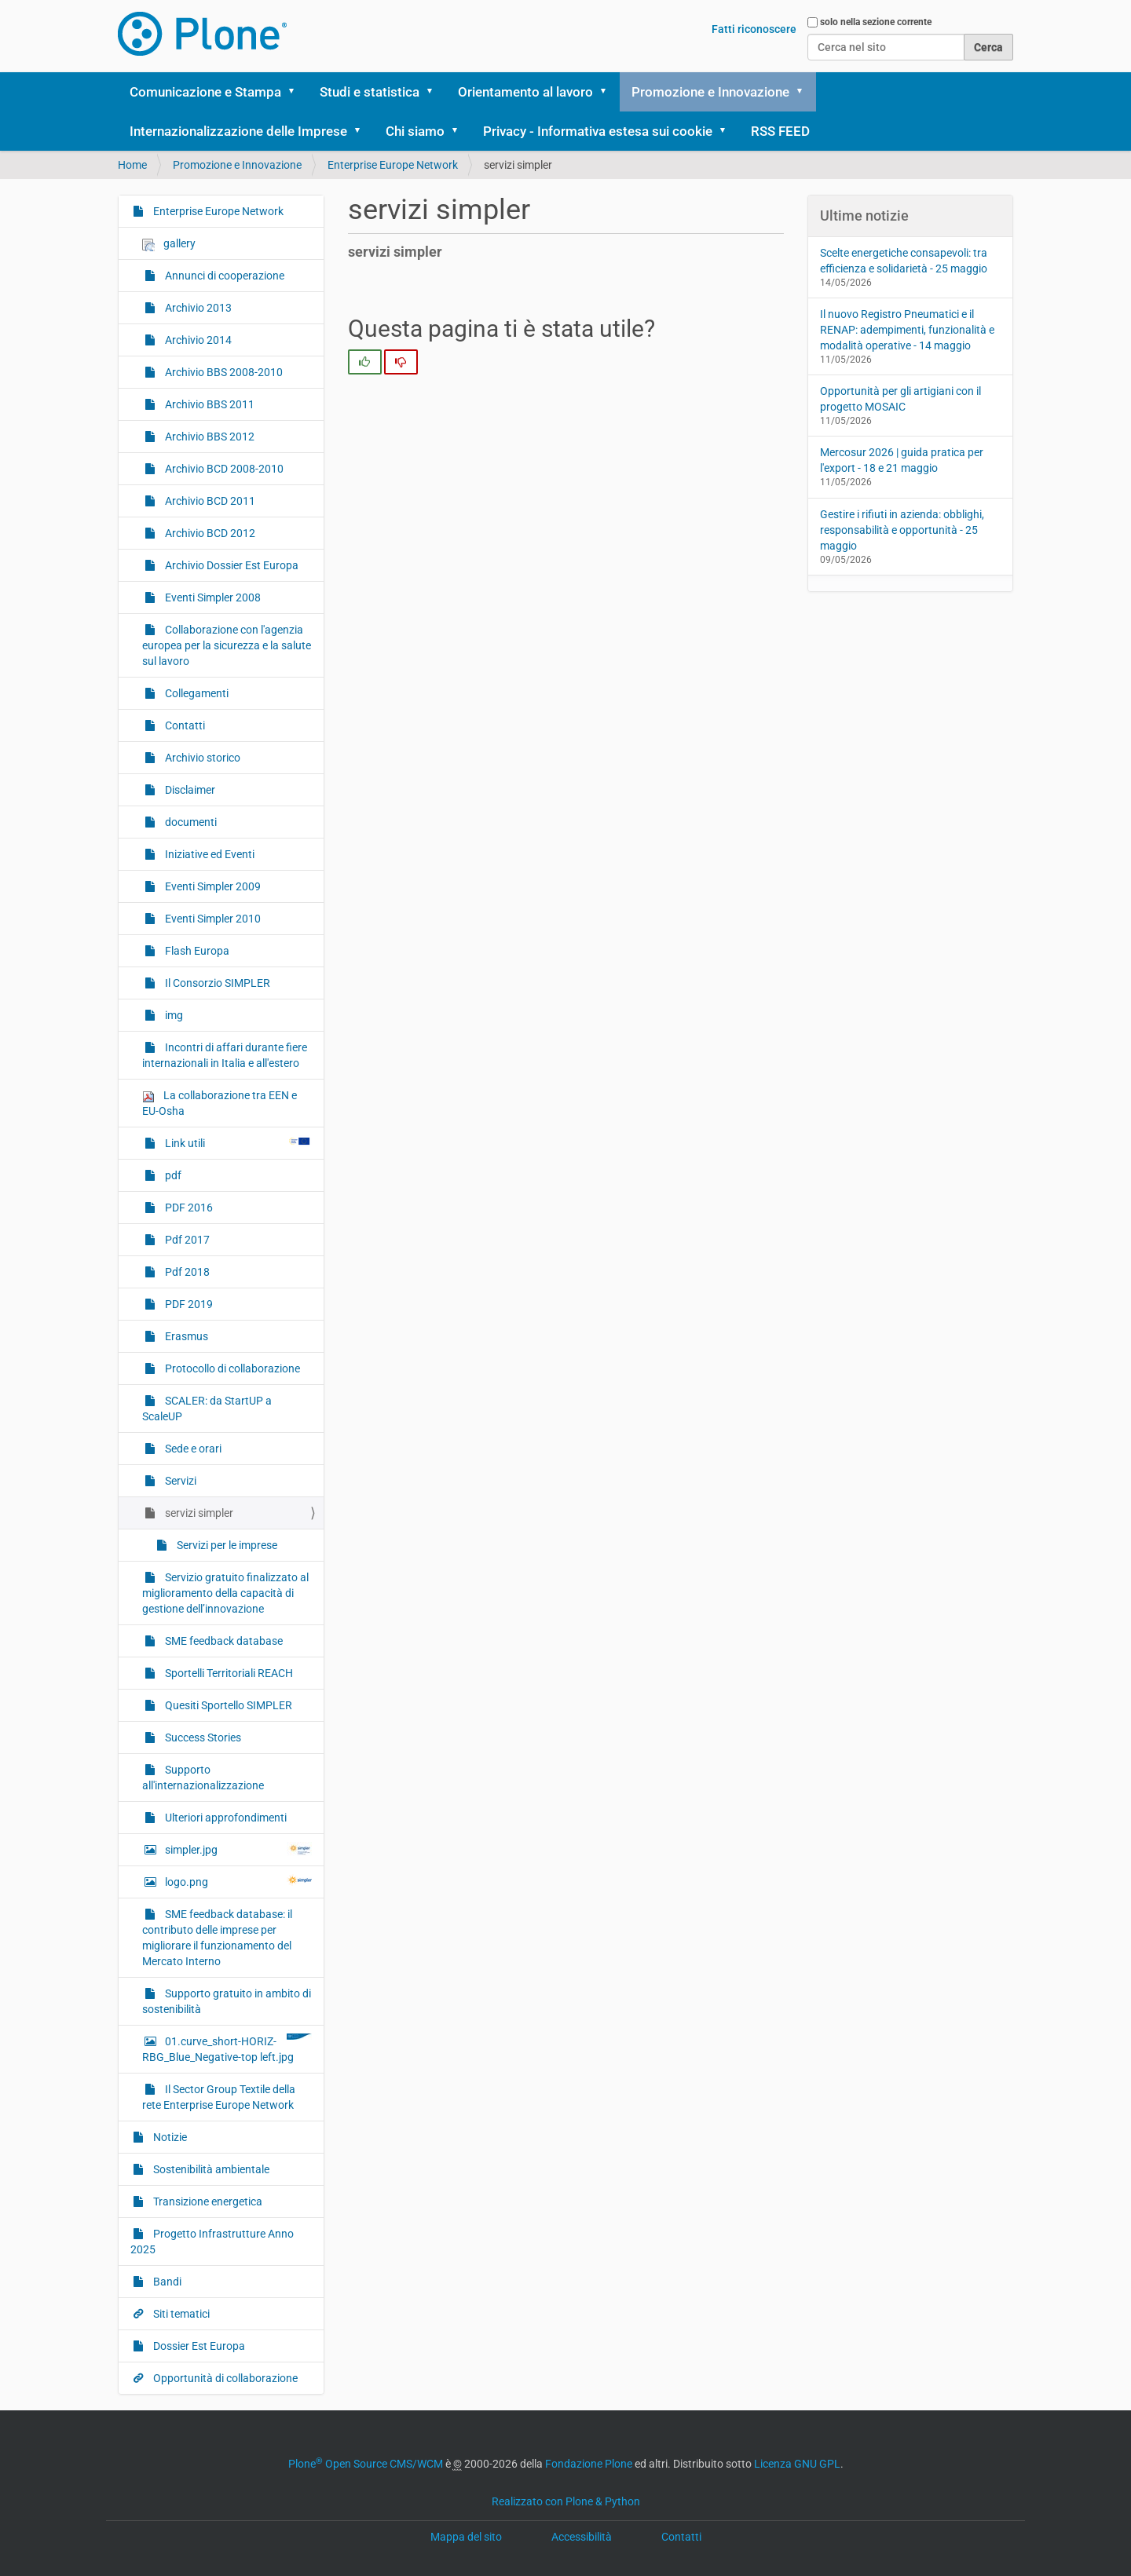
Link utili (237, 1142)
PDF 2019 (188, 1304)
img (173, 1015)
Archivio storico (201, 757)
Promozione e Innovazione (710, 92)
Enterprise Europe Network (393, 165)
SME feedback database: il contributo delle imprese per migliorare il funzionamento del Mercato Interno (217, 1938)
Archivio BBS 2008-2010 (223, 372)
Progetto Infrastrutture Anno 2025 (212, 2241)
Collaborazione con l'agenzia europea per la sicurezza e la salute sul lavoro (226, 645)
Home (132, 165)
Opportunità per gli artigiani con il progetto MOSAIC (900, 399)
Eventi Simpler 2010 (212, 918)
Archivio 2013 (197, 307)
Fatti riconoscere (754, 29)
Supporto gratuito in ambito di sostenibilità (226, 2001)
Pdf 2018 (186, 1272)
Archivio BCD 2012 (209, 533)
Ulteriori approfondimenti (225, 1817)
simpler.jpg (237, 1849)
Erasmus (185, 1336)
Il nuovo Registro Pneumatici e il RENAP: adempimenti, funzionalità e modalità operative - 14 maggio (907, 330)
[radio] (365, 362)
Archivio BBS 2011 (208, 404)
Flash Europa (196, 951)
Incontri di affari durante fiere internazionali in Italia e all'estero (224, 1055)
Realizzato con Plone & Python (566, 2501)
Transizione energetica (206, 2201)
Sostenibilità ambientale (210, 2169)
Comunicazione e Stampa (205, 92)
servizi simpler (198, 1513)
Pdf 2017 (186, 1239)
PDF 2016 (188, 1207)
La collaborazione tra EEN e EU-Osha (219, 1103)
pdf (172, 1175)
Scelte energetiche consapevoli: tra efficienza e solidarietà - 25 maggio (903, 261)
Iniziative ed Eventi (208, 854)
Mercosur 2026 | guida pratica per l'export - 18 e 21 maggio (901, 460)
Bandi (166, 2281)
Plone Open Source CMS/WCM (365, 2463)
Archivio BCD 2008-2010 (223, 468)
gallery (169, 243)
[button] (297, 91)
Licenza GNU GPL (797, 2463)
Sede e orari (192, 1448)
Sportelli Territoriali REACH (228, 1673)
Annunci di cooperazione (223, 275)
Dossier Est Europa (198, 2346)
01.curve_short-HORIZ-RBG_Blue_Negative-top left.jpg (227, 2048)
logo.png (237, 1881)
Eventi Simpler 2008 (212, 597)
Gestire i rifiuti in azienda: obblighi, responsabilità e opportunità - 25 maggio (902, 530)
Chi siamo (415, 131)
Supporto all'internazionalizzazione (203, 1777)
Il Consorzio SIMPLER (216, 983)
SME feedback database (223, 1641)
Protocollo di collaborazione (231, 1368)
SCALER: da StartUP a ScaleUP (207, 1408)
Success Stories (202, 1737)
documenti (190, 822)
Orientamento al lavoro (525, 92)
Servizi (179, 1480)
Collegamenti (196, 693)
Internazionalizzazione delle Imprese (238, 131)
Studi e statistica (369, 92)
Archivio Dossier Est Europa (230, 565)
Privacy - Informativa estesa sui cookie (597, 131)
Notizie (169, 2137)
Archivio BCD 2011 (209, 501)
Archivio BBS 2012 (208, 436)
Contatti (184, 725)
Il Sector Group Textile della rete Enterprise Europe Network (218, 2097)
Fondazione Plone (588, 2463)
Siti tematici (180, 2313)
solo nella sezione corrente (876, 21)
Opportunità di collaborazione (224, 2378)
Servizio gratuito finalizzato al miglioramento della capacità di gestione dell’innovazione (225, 1593)
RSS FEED (780, 131)
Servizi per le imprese (225, 1545)
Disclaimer (189, 790)
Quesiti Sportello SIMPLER (227, 1705)
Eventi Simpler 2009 (212, 886)
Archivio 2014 (197, 340)
